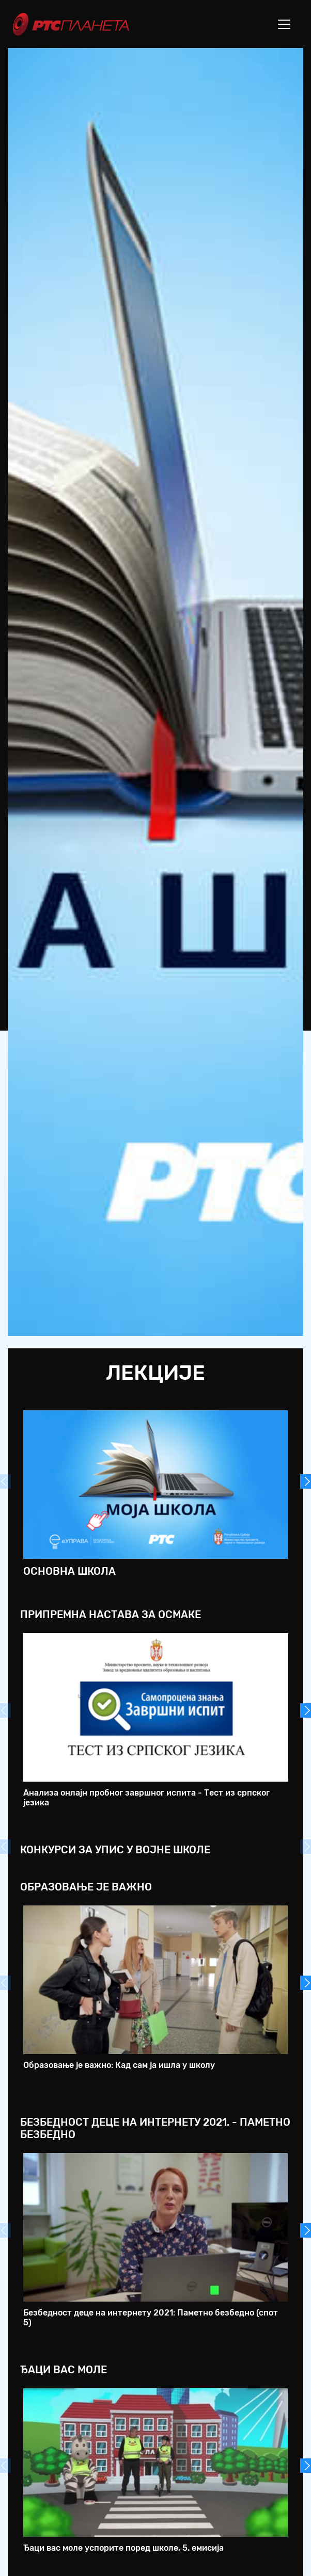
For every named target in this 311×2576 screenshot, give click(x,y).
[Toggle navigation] (284, 24)
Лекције (155, 1373)
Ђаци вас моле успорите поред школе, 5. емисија (123, 2548)
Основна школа (69, 1571)
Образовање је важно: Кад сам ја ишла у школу (119, 2065)
